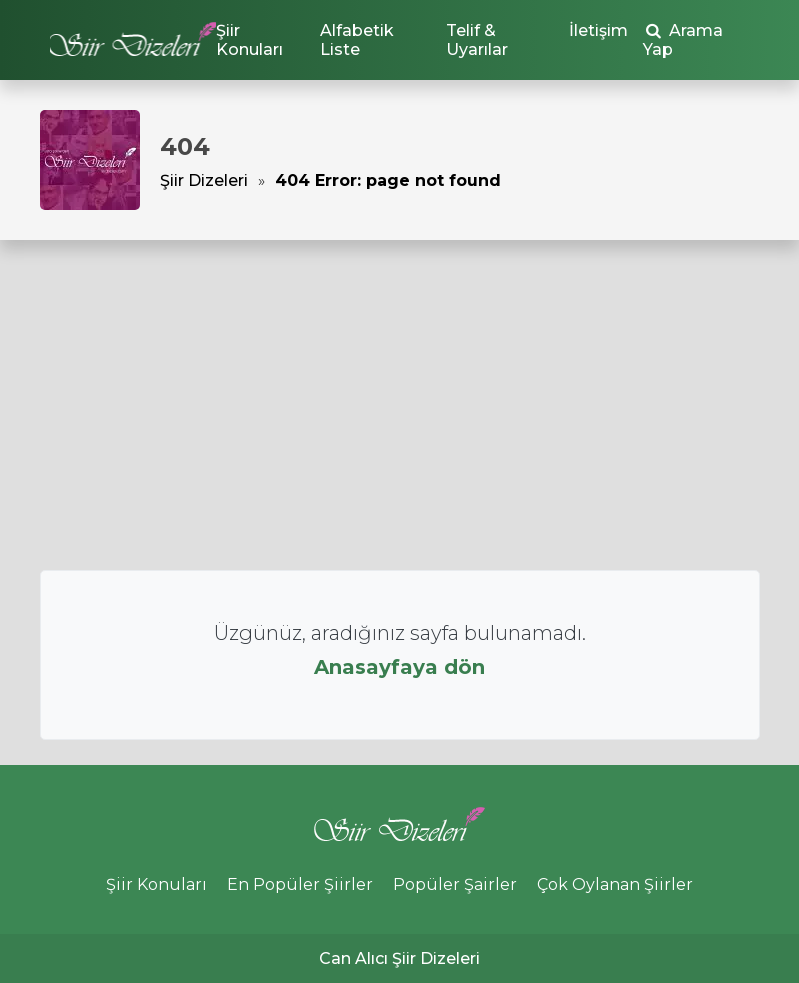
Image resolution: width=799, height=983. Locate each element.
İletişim (598, 30)
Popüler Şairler (455, 884)
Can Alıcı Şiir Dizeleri (399, 958)
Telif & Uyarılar (477, 40)
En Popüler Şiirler (300, 884)
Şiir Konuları (249, 40)
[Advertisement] (399, 405)
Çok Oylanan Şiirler (615, 884)
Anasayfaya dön (399, 667)
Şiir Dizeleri (204, 180)
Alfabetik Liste (357, 40)
